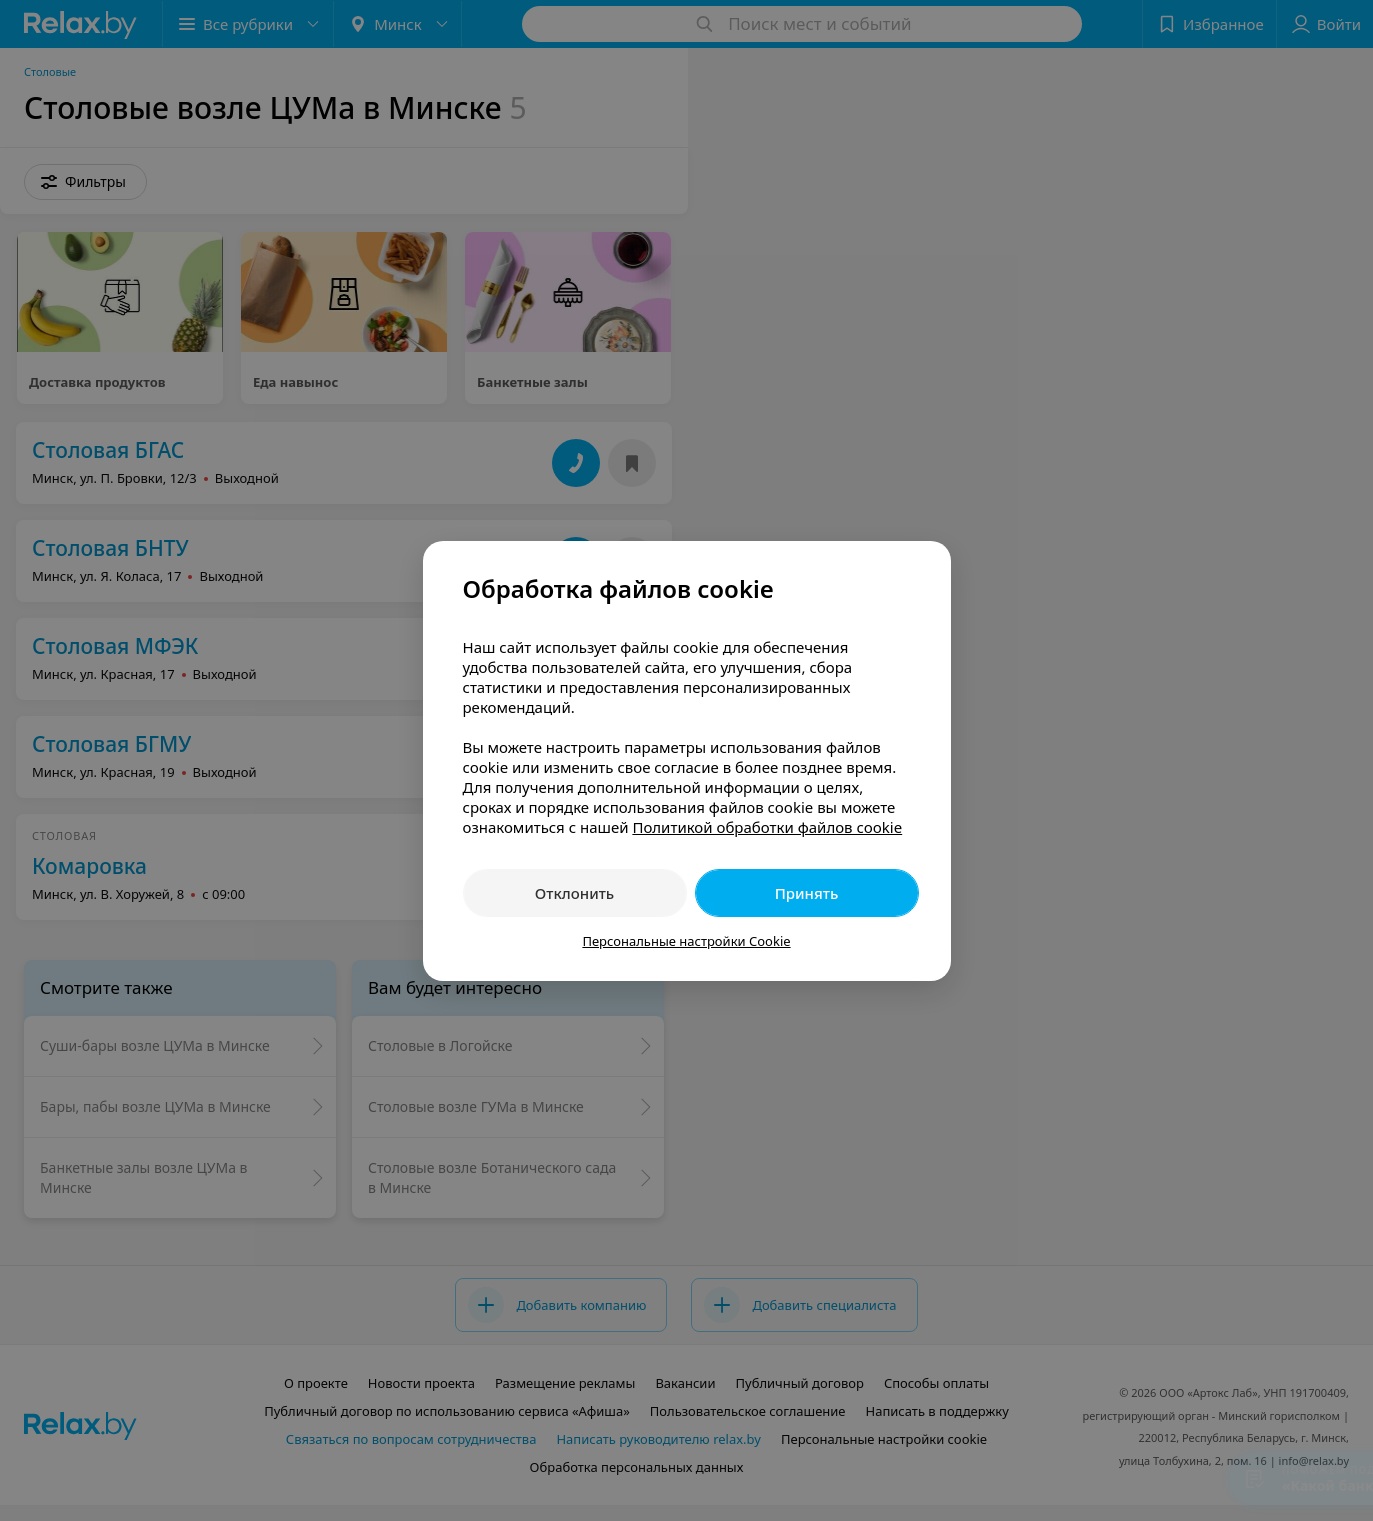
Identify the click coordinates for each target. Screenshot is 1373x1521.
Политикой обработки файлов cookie (767, 827)
